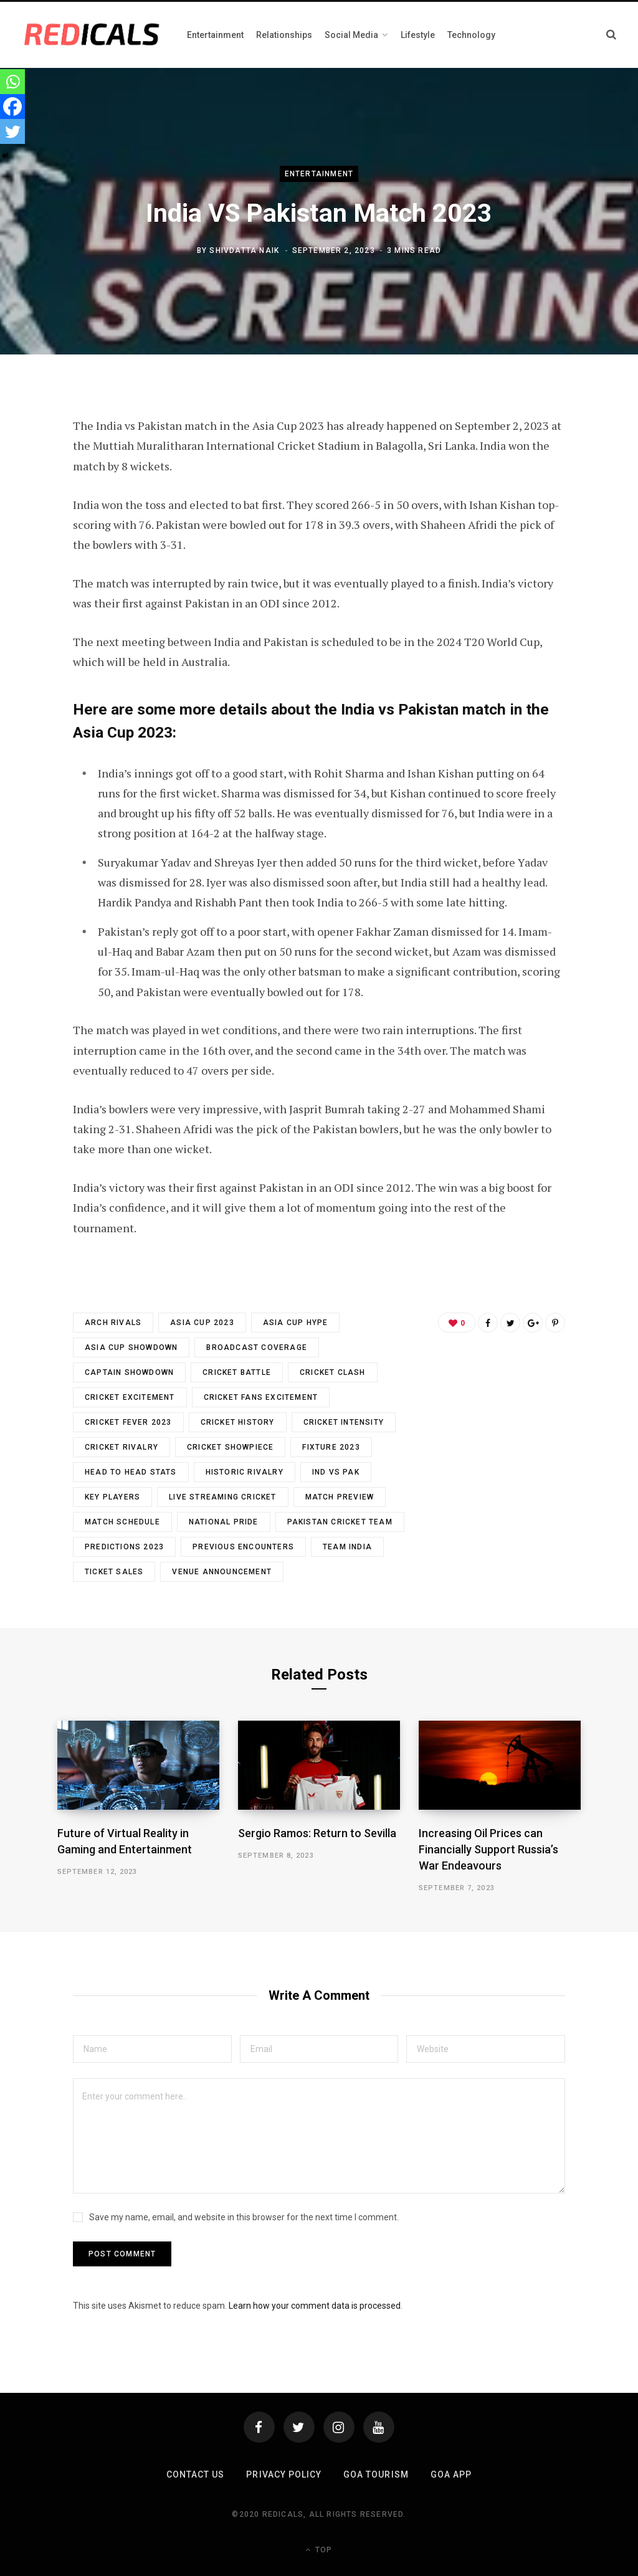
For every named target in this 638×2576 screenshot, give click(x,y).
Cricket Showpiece (230, 1447)
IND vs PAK (335, 1472)
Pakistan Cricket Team (340, 1522)
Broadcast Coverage (256, 1347)
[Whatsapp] (12, 81)
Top (318, 2549)
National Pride (224, 1522)
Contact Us (195, 2474)
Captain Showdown (129, 1372)
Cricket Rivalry (121, 1447)
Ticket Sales (114, 1571)
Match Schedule (122, 1522)
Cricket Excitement (130, 1397)
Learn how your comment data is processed (315, 2306)
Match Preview (339, 1497)
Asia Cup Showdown (131, 1347)
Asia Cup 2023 (202, 1322)
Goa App (451, 2474)
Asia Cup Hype (295, 1322)
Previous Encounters (243, 1546)
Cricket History (238, 1422)
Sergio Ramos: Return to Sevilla (317, 1833)
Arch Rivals (113, 1322)
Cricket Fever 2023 (128, 1422)
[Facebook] (12, 106)
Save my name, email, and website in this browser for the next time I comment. (244, 2217)
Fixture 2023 (330, 1447)
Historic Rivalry (244, 1472)
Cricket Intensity (343, 1422)
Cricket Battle (236, 1372)
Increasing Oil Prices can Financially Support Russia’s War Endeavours (488, 1849)
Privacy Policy (283, 2474)
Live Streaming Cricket (222, 1497)
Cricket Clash (333, 1372)
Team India (347, 1546)
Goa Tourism (376, 2474)
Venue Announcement (222, 1571)
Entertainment (319, 173)
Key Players (112, 1497)
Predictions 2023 (124, 1546)
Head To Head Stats (131, 1472)
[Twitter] (12, 131)
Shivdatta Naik (244, 250)
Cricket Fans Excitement (261, 1397)
